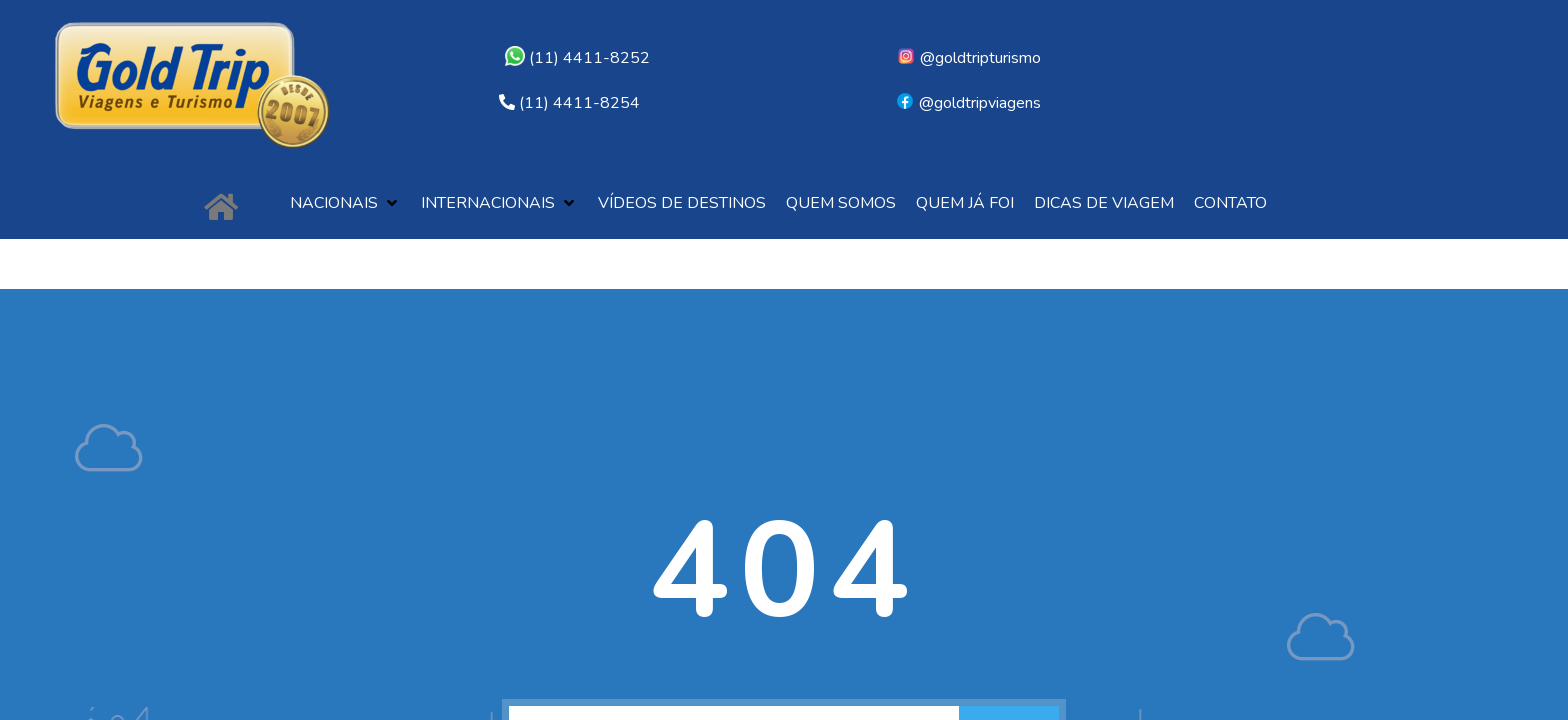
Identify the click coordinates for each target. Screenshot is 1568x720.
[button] (345, 203)
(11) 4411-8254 (579, 103)
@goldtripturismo (968, 58)
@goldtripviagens (968, 103)
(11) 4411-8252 (577, 58)
